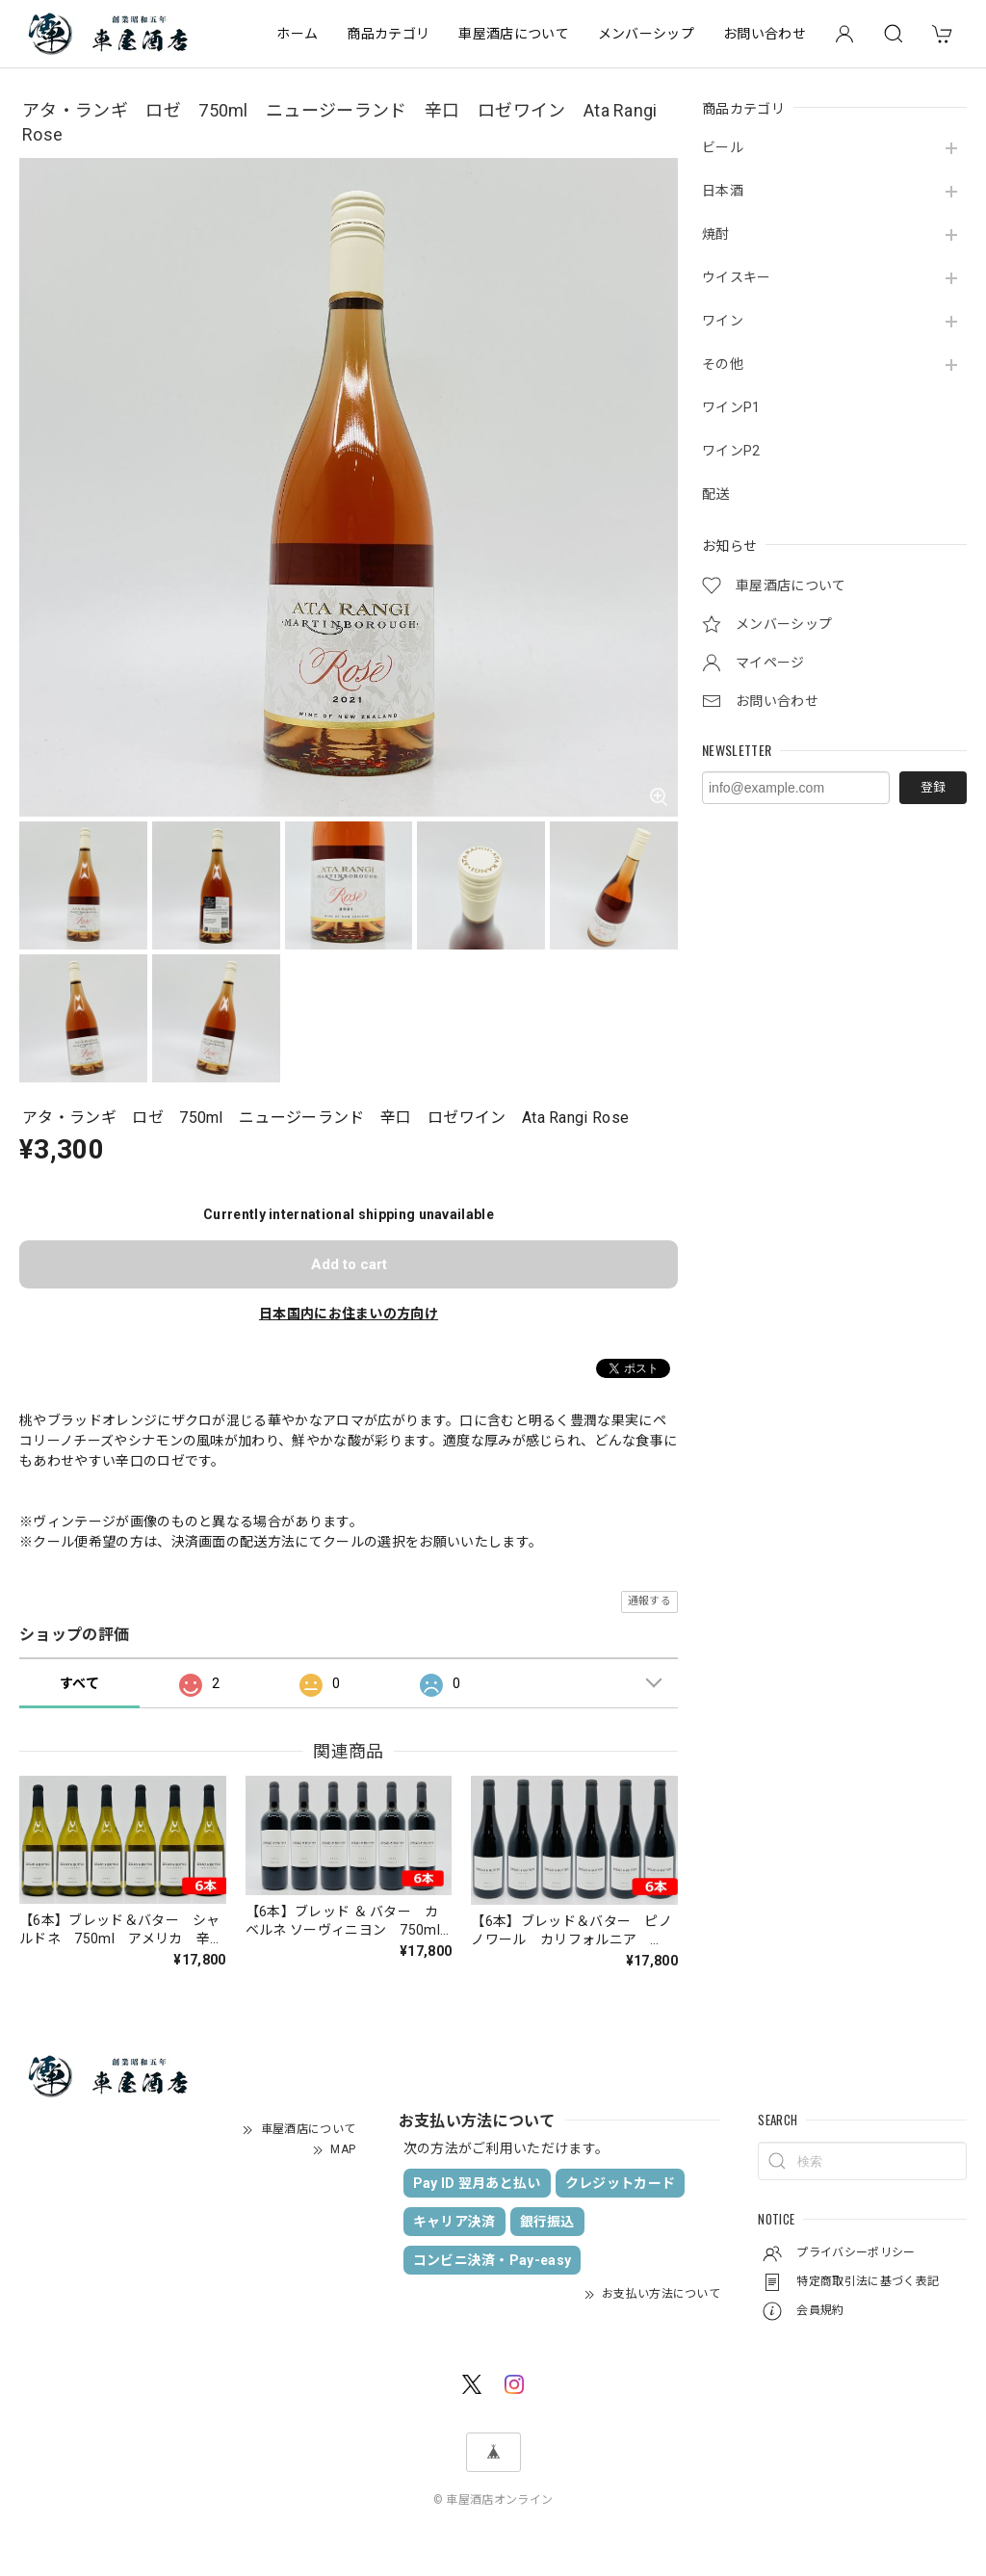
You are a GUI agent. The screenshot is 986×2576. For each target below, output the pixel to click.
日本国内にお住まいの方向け (348, 1313)
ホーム (297, 33)
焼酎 (716, 234)
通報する (649, 1601)
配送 (716, 494)
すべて (79, 1683)
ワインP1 (731, 407)
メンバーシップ (646, 33)
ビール (722, 147)
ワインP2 (731, 450)
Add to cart (349, 1264)
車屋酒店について (513, 33)
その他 (722, 364)
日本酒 (722, 190)
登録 (933, 787)
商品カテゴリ (388, 33)
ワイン (722, 320)
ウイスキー (736, 277)
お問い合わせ (764, 33)
